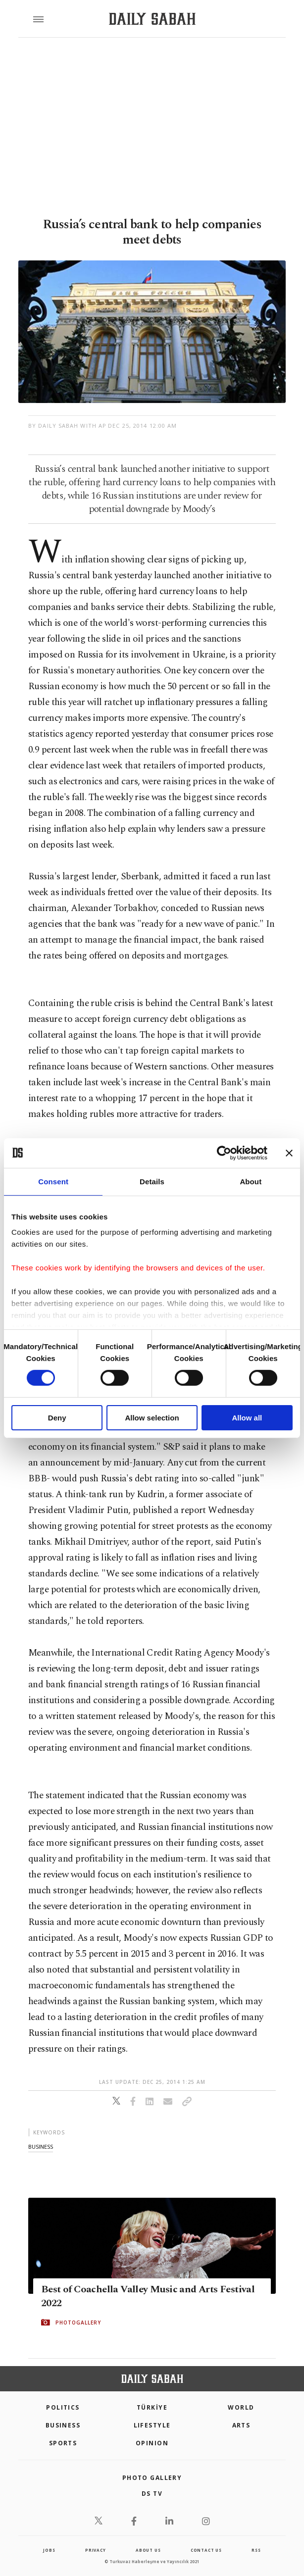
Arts (241, 2425)
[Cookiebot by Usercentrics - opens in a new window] (224, 1152)
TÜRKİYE (152, 2407)
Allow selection (152, 1418)
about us (148, 2550)
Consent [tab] (53, 1181)
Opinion (152, 2443)
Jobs (49, 2550)
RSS (256, 2550)
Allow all (247, 1418)
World (241, 2407)
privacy (95, 2550)
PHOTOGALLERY (78, 2322)
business (40, 2146)
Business (63, 2425)
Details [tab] (152, 1181)
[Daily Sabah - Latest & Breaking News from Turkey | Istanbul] (152, 19)
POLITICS (63, 2407)
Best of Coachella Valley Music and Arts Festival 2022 (147, 2296)
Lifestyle (152, 2425)
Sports (63, 2443)
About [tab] (250, 1181)
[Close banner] (289, 1152)
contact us (206, 2550)
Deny (57, 1418)
